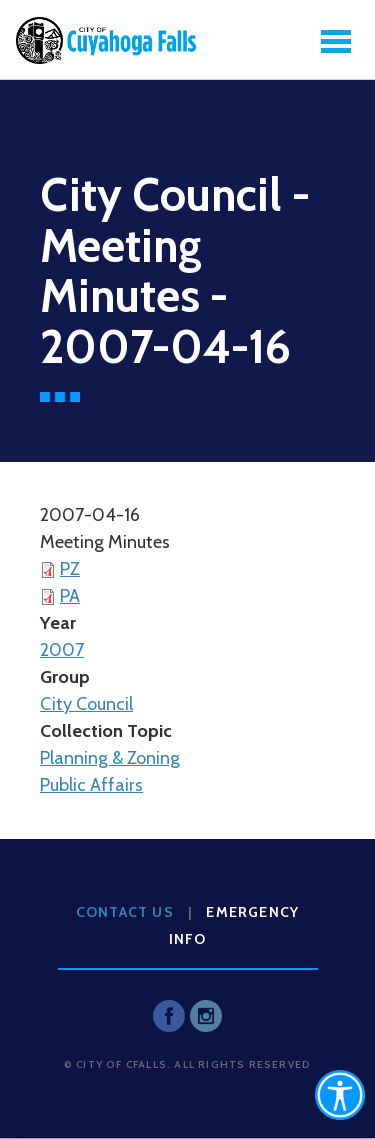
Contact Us (125, 912)
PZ (70, 569)
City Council (86, 704)
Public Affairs (91, 785)
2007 (62, 650)
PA (70, 596)
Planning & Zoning (110, 758)
